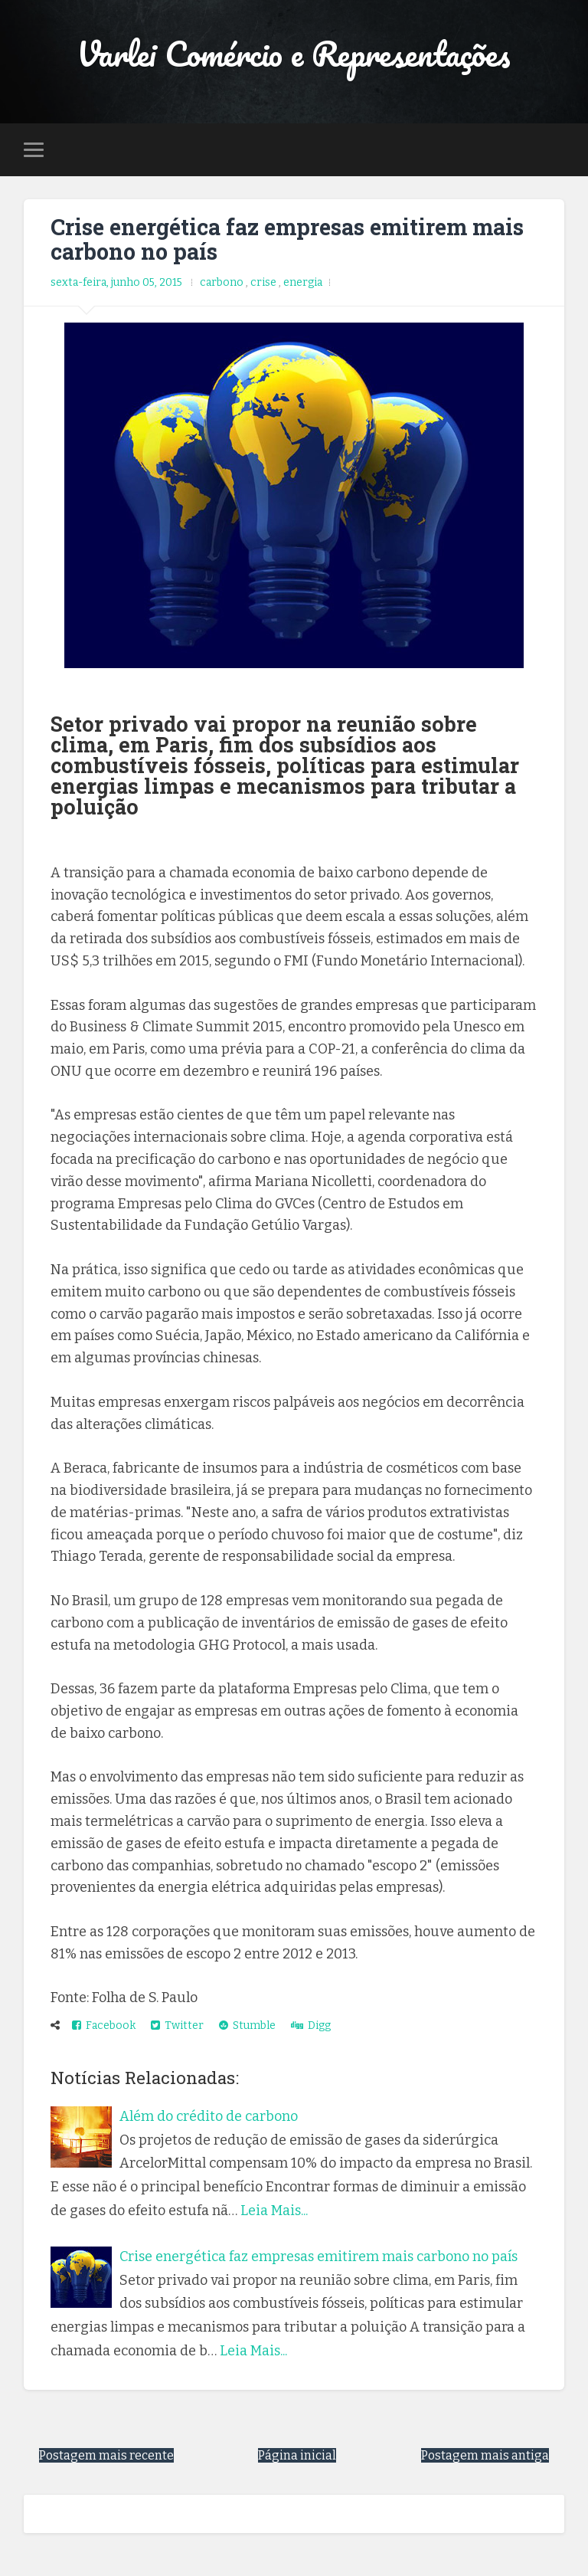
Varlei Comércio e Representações (294, 53)
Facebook (104, 2025)
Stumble (247, 2025)
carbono (223, 282)
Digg (311, 2025)
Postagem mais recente (106, 2455)
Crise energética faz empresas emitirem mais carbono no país (287, 239)
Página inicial (297, 2455)
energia (302, 282)
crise (264, 282)
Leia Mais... (274, 2210)
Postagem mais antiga (485, 2455)
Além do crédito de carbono (208, 2116)
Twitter (177, 2025)
